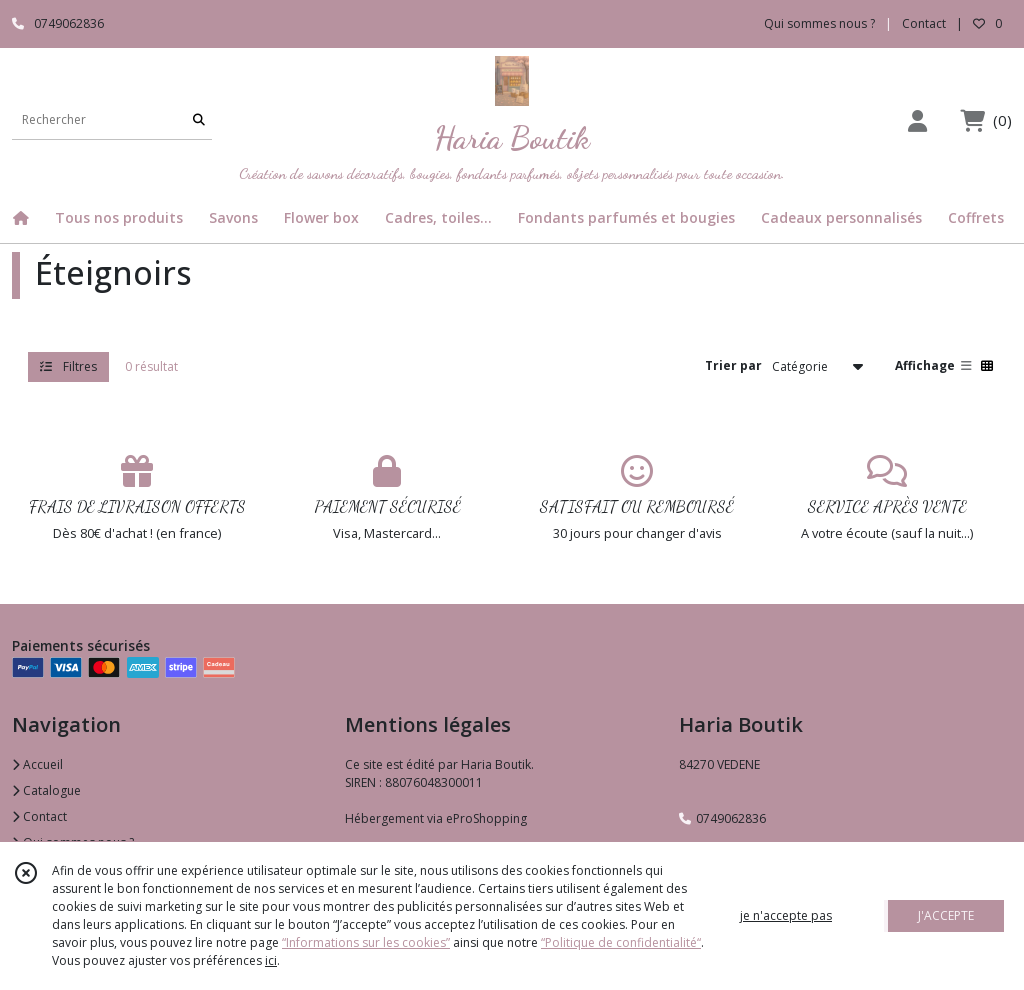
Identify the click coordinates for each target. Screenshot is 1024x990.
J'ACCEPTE (946, 915)
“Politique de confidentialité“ (621, 942)
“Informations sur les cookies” (366, 942)
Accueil (37, 764)
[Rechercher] (199, 119)
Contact (924, 23)
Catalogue (46, 790)
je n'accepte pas (786, 915)
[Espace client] (917, 120)
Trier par (733, 365)
